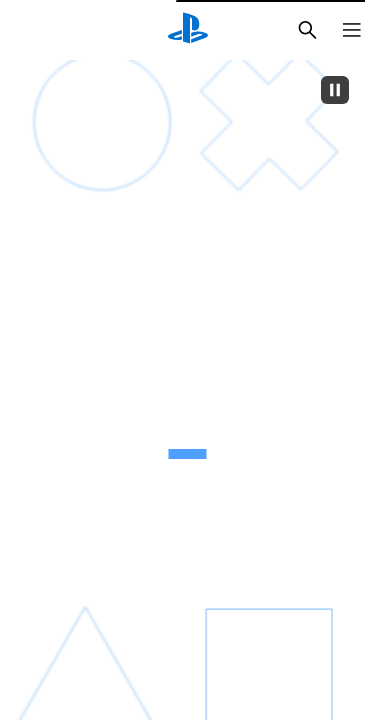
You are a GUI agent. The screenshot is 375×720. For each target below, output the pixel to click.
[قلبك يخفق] (102, 535)
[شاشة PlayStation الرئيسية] (188, 30)
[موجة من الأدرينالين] (270, 535)
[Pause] (335, 90)
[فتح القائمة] (352, 30)
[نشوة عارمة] (270, 260)
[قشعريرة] (103, 261)
